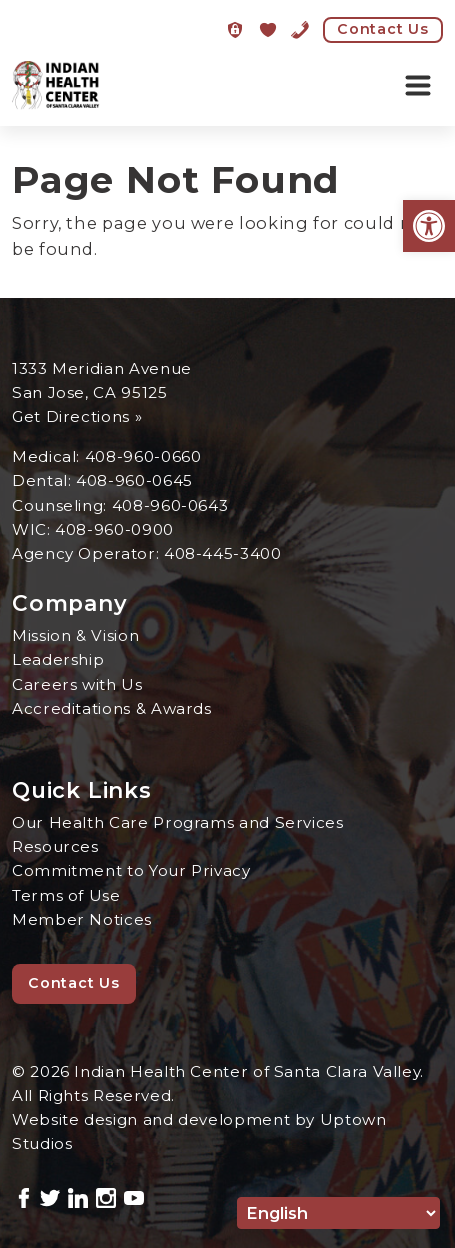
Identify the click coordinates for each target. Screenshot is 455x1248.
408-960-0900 (114, 529)
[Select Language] (338, 1213)
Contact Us (383, 29)
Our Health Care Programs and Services (178, 822)
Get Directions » (77, 416)
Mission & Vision (75, 635)
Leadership (58, 659)
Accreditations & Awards (112, 708)
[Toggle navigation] (418, 86)
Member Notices (82, 919)
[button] (429, 226)
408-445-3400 (223, 553)
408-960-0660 (143, 456)
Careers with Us (77, 684)
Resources (55, 846)
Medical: (48, 456)
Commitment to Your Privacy (131, 870)
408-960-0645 (134, 480)
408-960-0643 (170, 505)
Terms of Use (66, 895)
